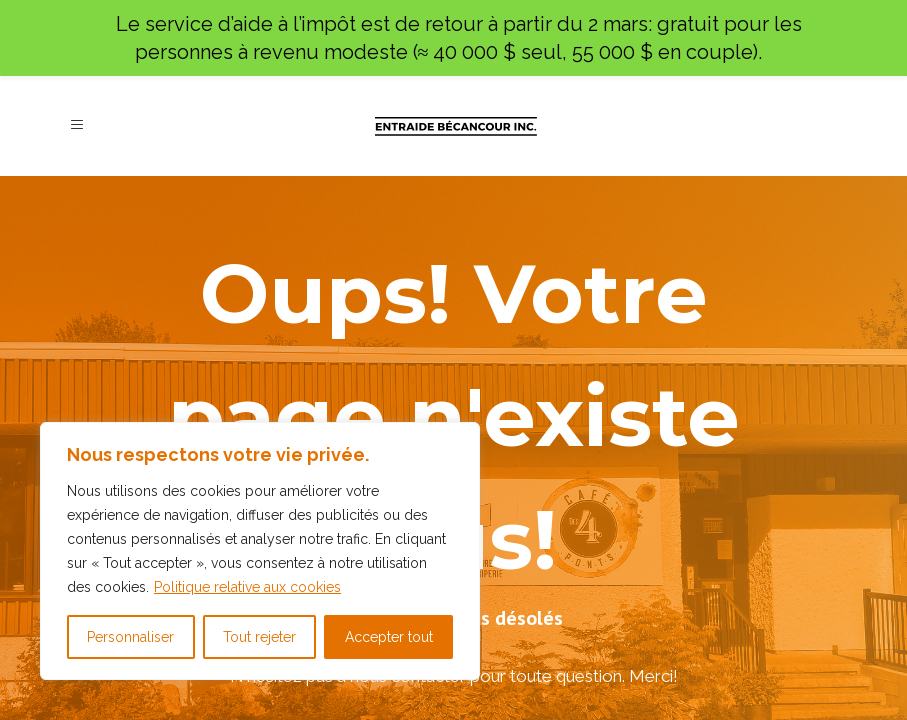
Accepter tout (389, 637)
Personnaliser (130, 637)
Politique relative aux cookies (247, 587)
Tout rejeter (259, 637)
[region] (260, 551)
